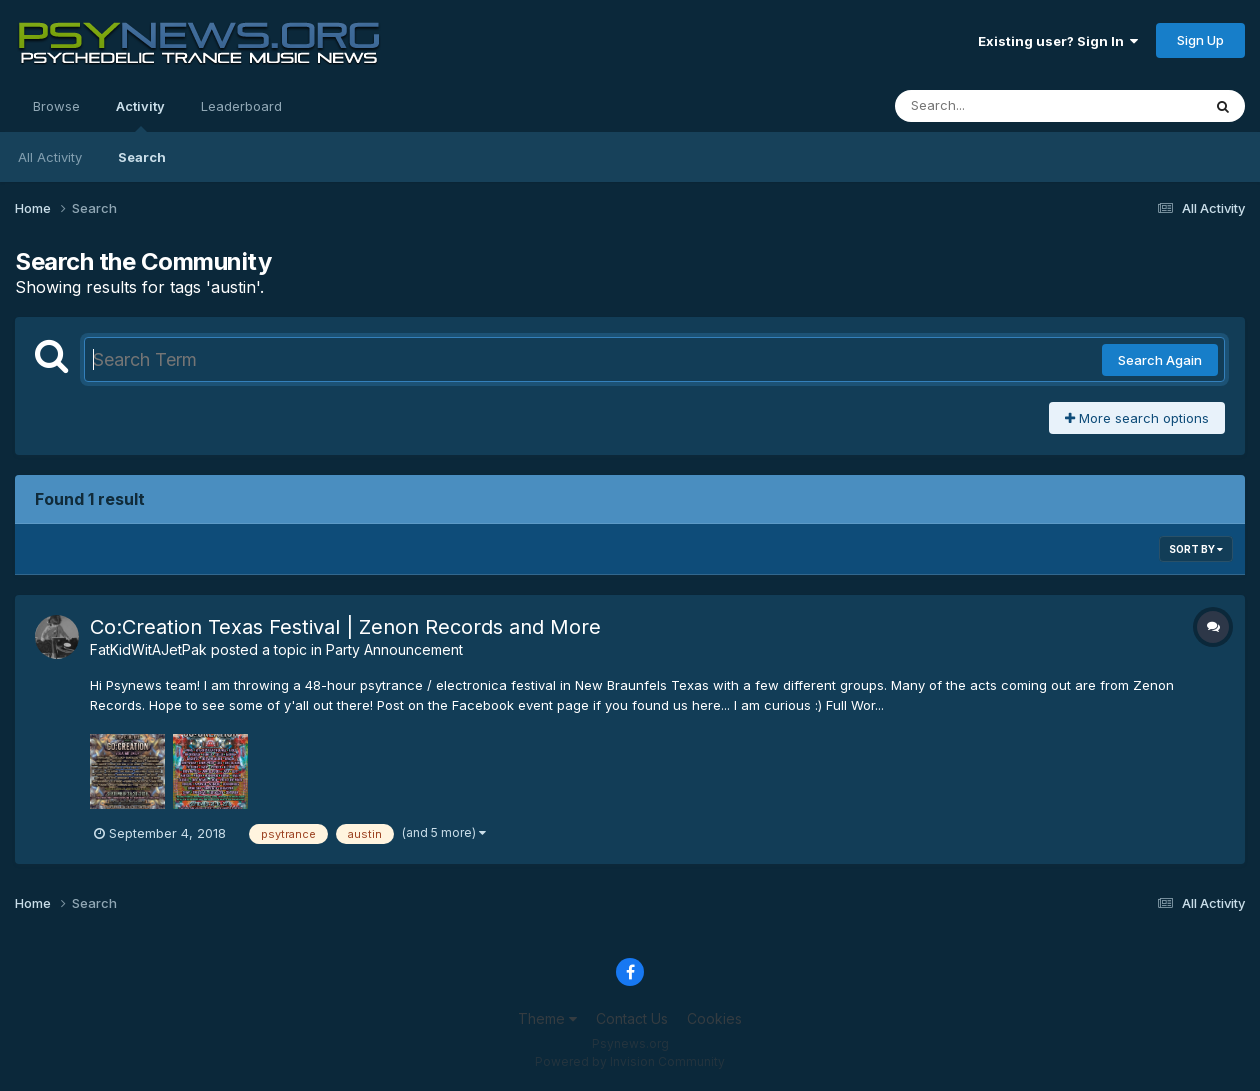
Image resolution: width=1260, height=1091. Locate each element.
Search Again (1160, 360)
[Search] (993, 106)
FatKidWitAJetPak (148, 649)
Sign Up (1200, 40)
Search (142, 157)
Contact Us (632, 1018)
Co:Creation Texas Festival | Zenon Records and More (345, 627)
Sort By (1196, 549)
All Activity (50, 157)
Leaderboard (241, 106)
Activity (140, 115)
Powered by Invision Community (630, 1061)
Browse (56, 106)
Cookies (714, 1018)
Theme (547, 1018)
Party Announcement (394, 649)
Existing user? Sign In (1058, 41)
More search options (1137, 418)
